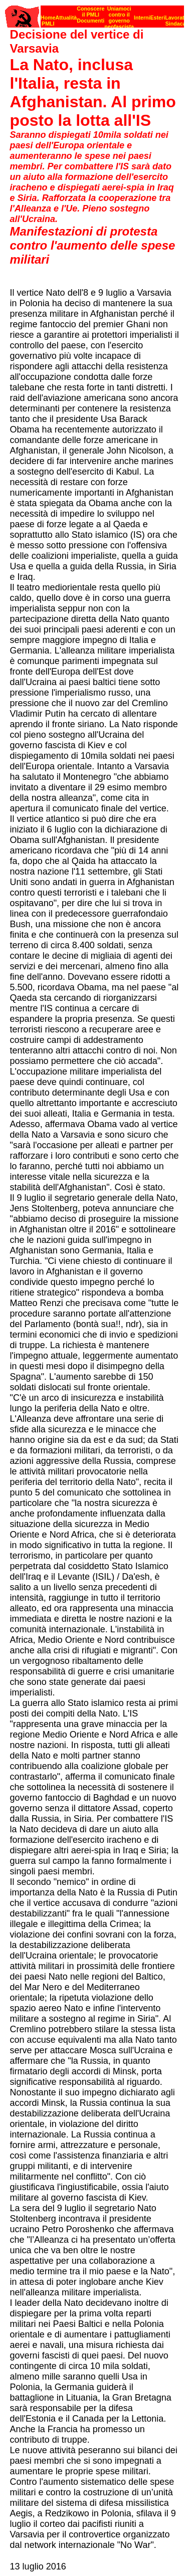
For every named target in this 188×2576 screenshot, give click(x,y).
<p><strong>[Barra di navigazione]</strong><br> (94, 14)
